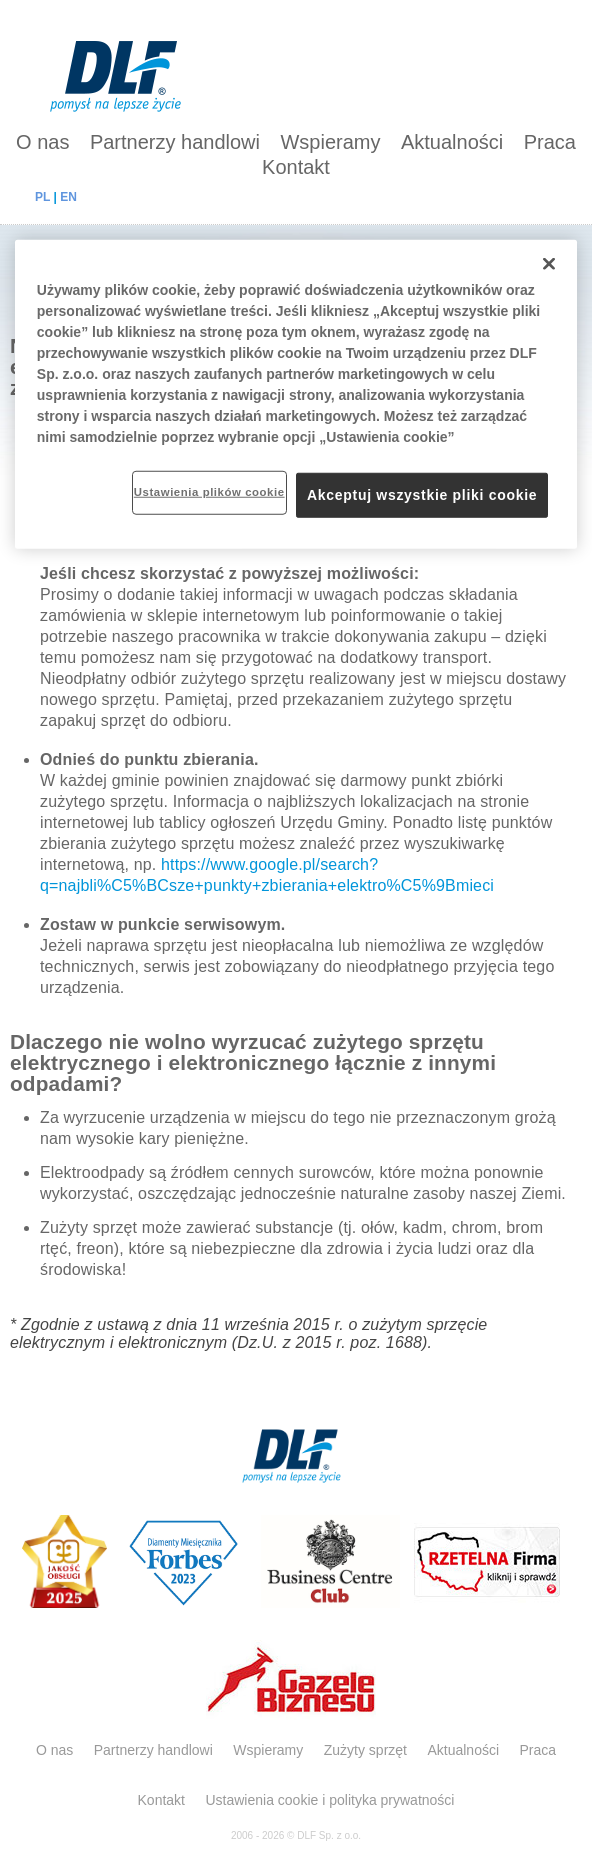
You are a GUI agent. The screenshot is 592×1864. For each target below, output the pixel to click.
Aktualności (452, 142)
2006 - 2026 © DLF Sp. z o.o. (296, 1835)
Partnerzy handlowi (175, 142)
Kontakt (296, 167)
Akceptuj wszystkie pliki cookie (422, 494)
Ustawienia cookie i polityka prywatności (329, 1800)
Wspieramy (330, 142)
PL (42, 197)
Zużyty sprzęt (365, 1750)
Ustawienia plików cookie (209, 491)
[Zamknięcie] (549, 263)
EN (68, 197)
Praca (550, 142)
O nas (42, 142)
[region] (296, 394)
